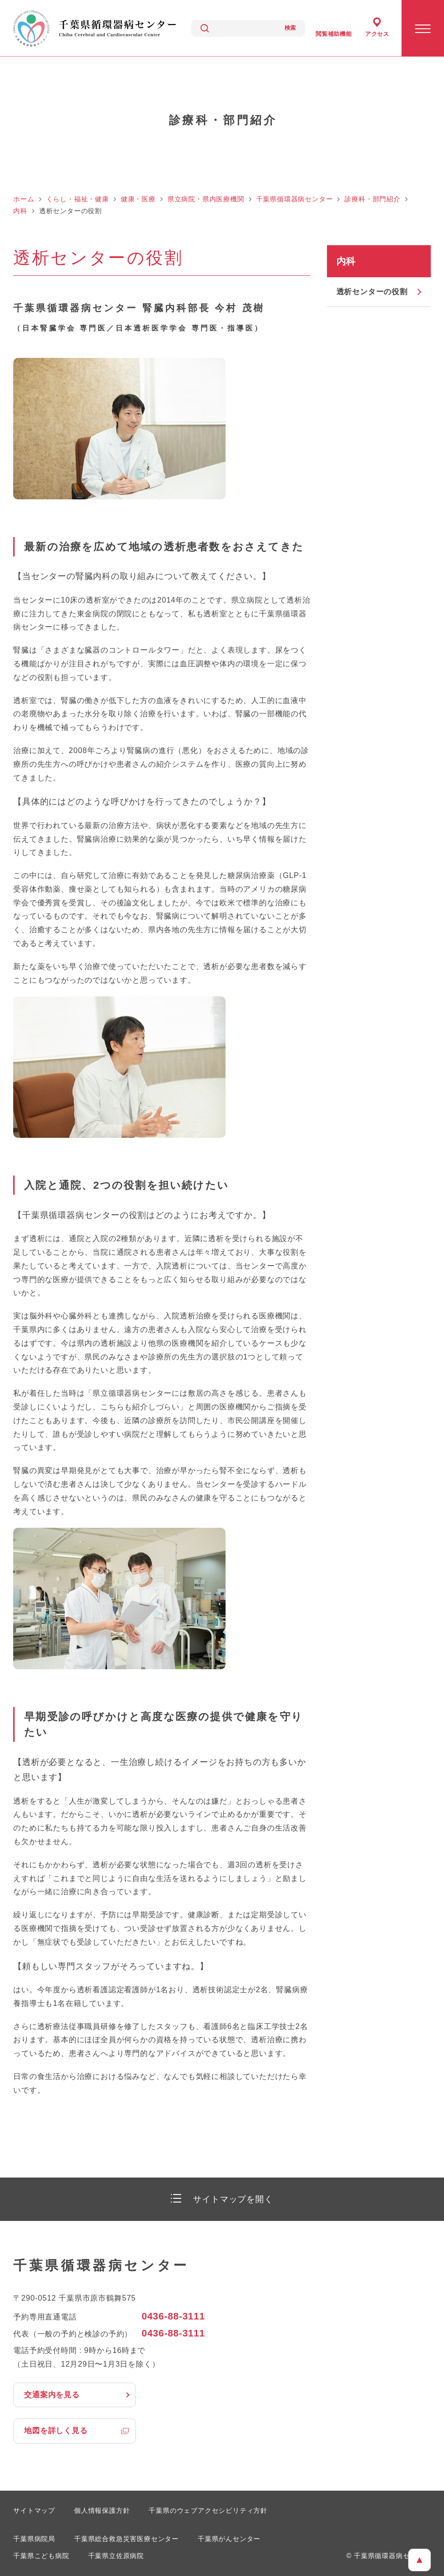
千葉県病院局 (34, 2539)
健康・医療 (138, 199)
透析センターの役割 (372, 292)
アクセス (377, 34)
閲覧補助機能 (334, 34)
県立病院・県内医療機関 (206, 199)
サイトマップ (34, 2510)
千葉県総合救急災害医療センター (126, 2539)
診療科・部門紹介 (372, 199)
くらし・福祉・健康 (77, 199)
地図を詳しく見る (55, 2431)
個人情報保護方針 (102, 2510)
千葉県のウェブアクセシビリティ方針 (208, 2510)
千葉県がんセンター (229, 2539)
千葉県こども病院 (41, 2555)
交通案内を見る (52, 2395)
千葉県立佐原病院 (116, 2555)
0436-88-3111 (173, 2316)
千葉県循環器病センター (294, 199)
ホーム (23, 199)
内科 (20, 211)
